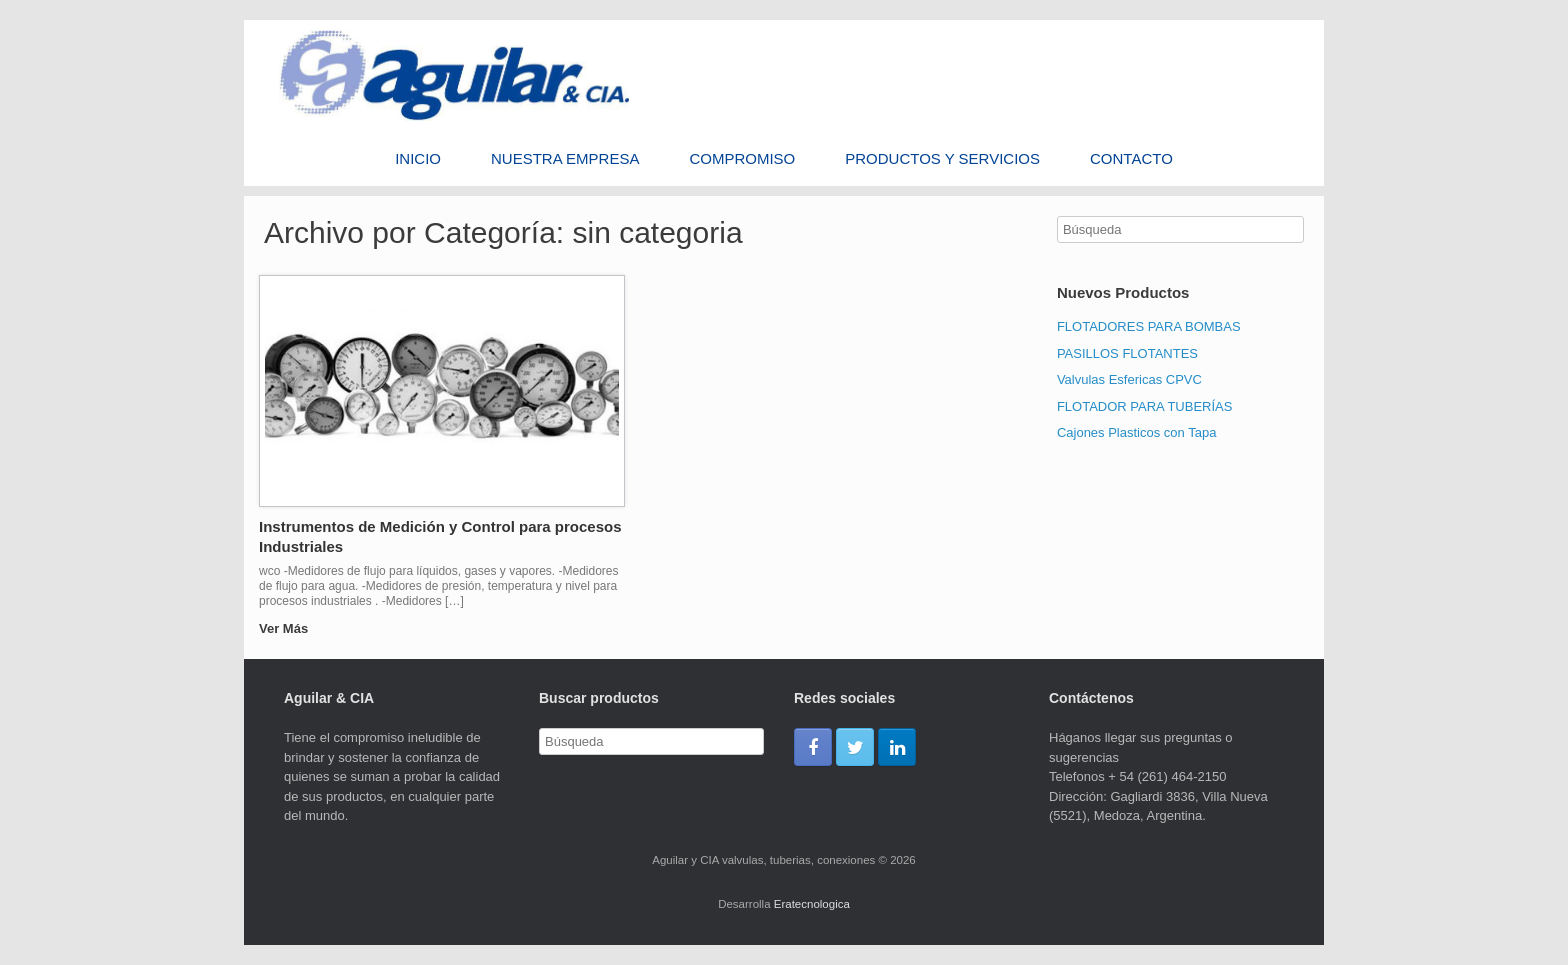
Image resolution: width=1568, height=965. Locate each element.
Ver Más (289, 628)
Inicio (418, 158)
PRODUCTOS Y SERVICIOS (942, 158)
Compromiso (742, 158)
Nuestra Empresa (565, 158)
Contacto (1131, 158)
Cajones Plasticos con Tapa (1136, 432)
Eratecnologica (812, 904)
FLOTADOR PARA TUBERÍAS (1145, 406)
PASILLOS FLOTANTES (1127, 353)
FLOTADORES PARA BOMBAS (1149, 326)
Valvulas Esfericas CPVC (1129, 379)
